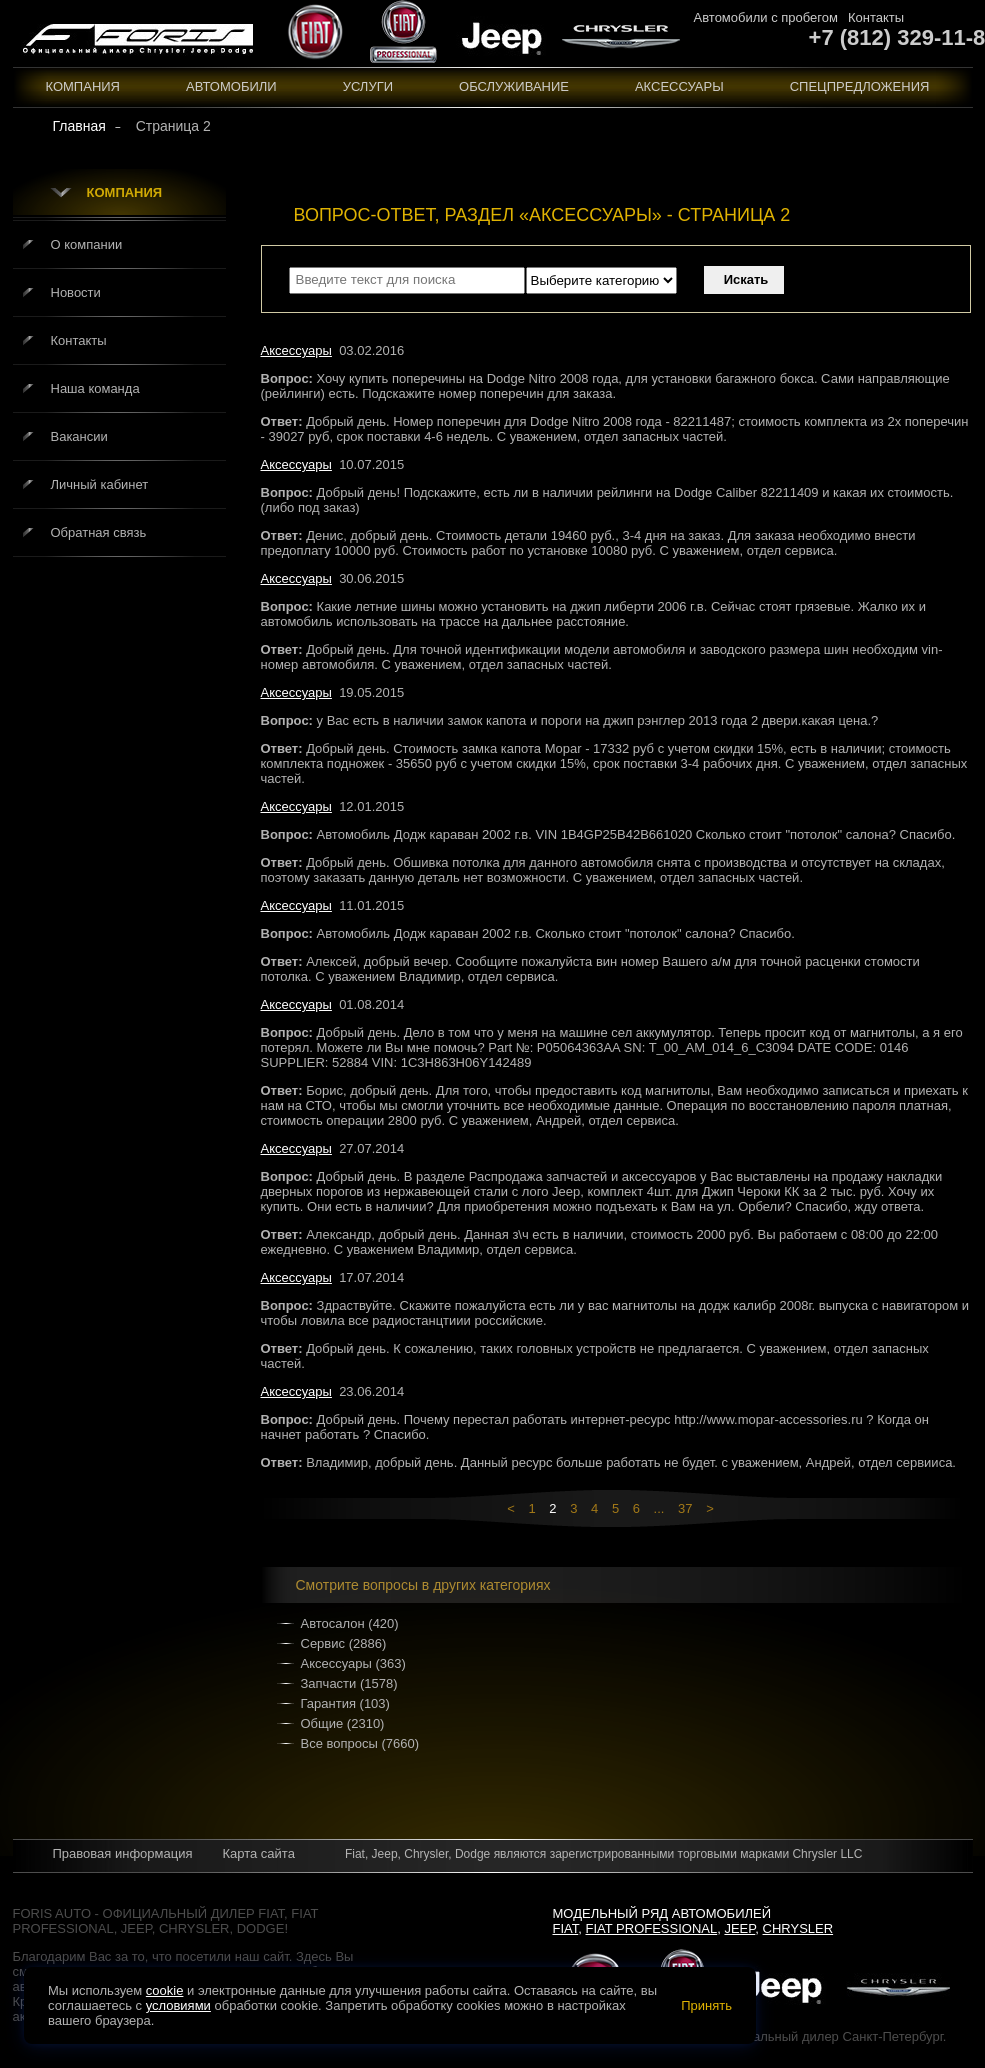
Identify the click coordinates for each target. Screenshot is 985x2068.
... (659, 1508)
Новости (76, 292)
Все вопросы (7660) (360, 1743)
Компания (83, 86)
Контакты (876, 17)
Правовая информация (123, 1853)
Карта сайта (258, 1853)
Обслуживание (514, 86)
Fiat (566, 1928)
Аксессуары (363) (353, 1663)
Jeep (739, 1928)
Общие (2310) (343, 1723)
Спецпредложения (860, 86)
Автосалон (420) (350, 1623)
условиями (178, 2005)
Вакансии (79, 436)
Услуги (368, 86)
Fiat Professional (652, 1928)
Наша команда (95, 388)
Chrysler (798, 1928)
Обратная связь (99, 532)
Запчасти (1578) (349, 1683)
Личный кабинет (100, 484)
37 (685, 1508)
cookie (165, 1990)
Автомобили (231, 86)
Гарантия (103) (345, 1703)
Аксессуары (679, 86)
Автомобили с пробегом (766, 17)
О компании (87, 244)
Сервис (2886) (344, 1643)
